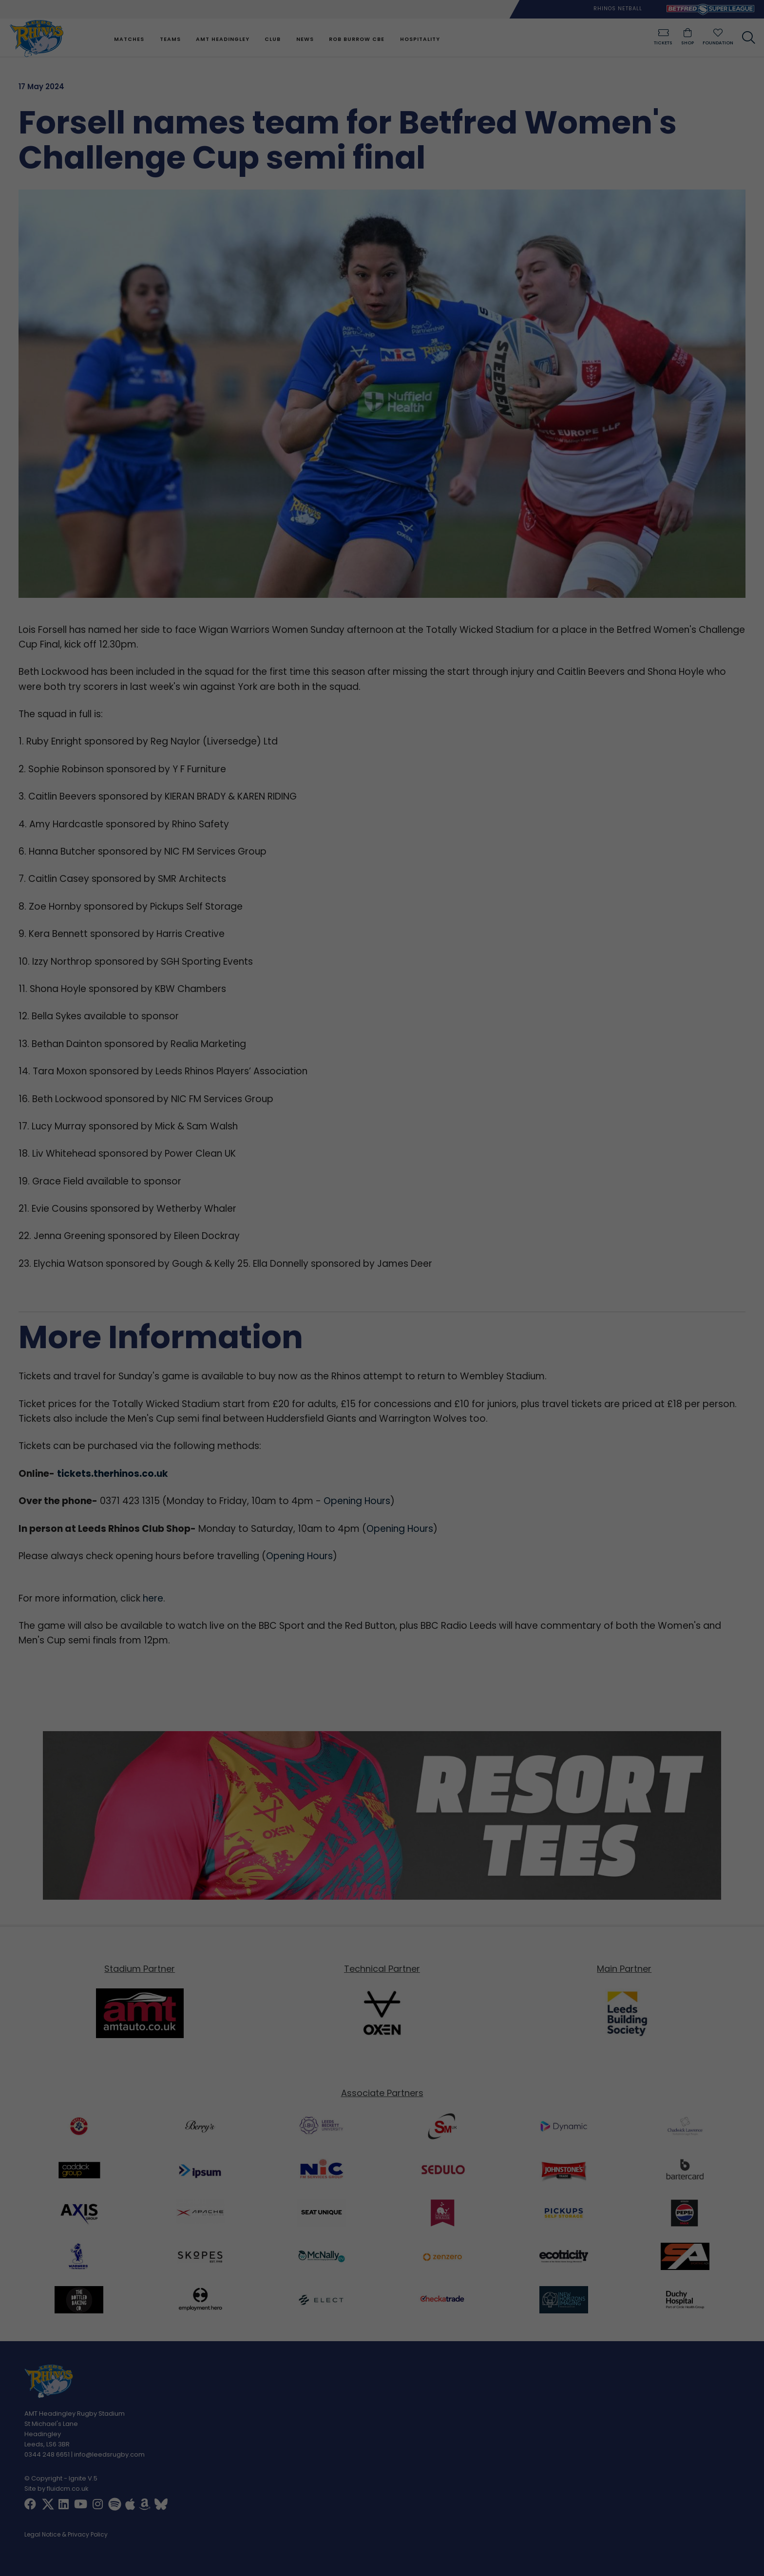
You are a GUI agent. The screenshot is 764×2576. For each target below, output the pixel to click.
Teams (170, 39)
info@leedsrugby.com (109, 2454)
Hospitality (420, 39)
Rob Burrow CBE (356, 39)
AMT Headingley (222, 39)
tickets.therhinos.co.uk (112, 1473)
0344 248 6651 (47, 2454)
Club (273, 39)
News (305, 39)
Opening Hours (357, 1501)
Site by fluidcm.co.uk (56, 2488)
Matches (129, 39)
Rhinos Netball (617, 8)
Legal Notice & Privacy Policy (66, 2535)
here (153, 1598)
